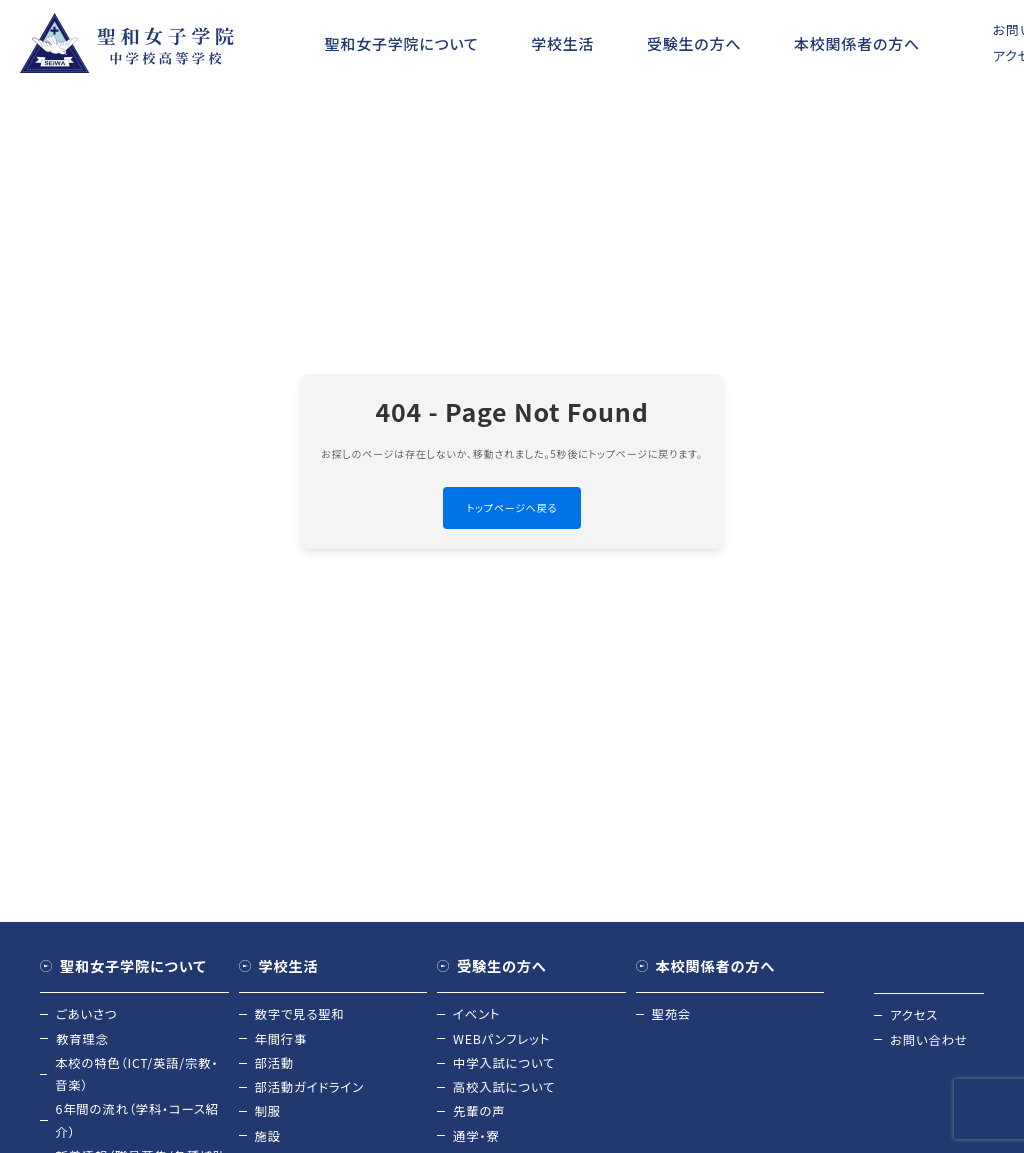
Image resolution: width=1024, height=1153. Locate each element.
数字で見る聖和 (302, 1015)
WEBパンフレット (503, 1041)
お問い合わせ (930, 1041)
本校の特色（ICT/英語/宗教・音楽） (140, 1078)
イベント (477, 1015)
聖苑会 (672, 1015)
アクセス (915, 1015)
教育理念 (83, 1041)
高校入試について (506, 1092)
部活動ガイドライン (312, 1092)
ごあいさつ (88, 1015)
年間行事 (282, 1041)
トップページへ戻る (512, 507)
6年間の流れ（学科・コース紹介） (140, 1127)
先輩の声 (480, 1117)
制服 (269, 1117)
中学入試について (506, 1066)
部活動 (275, 1066)
